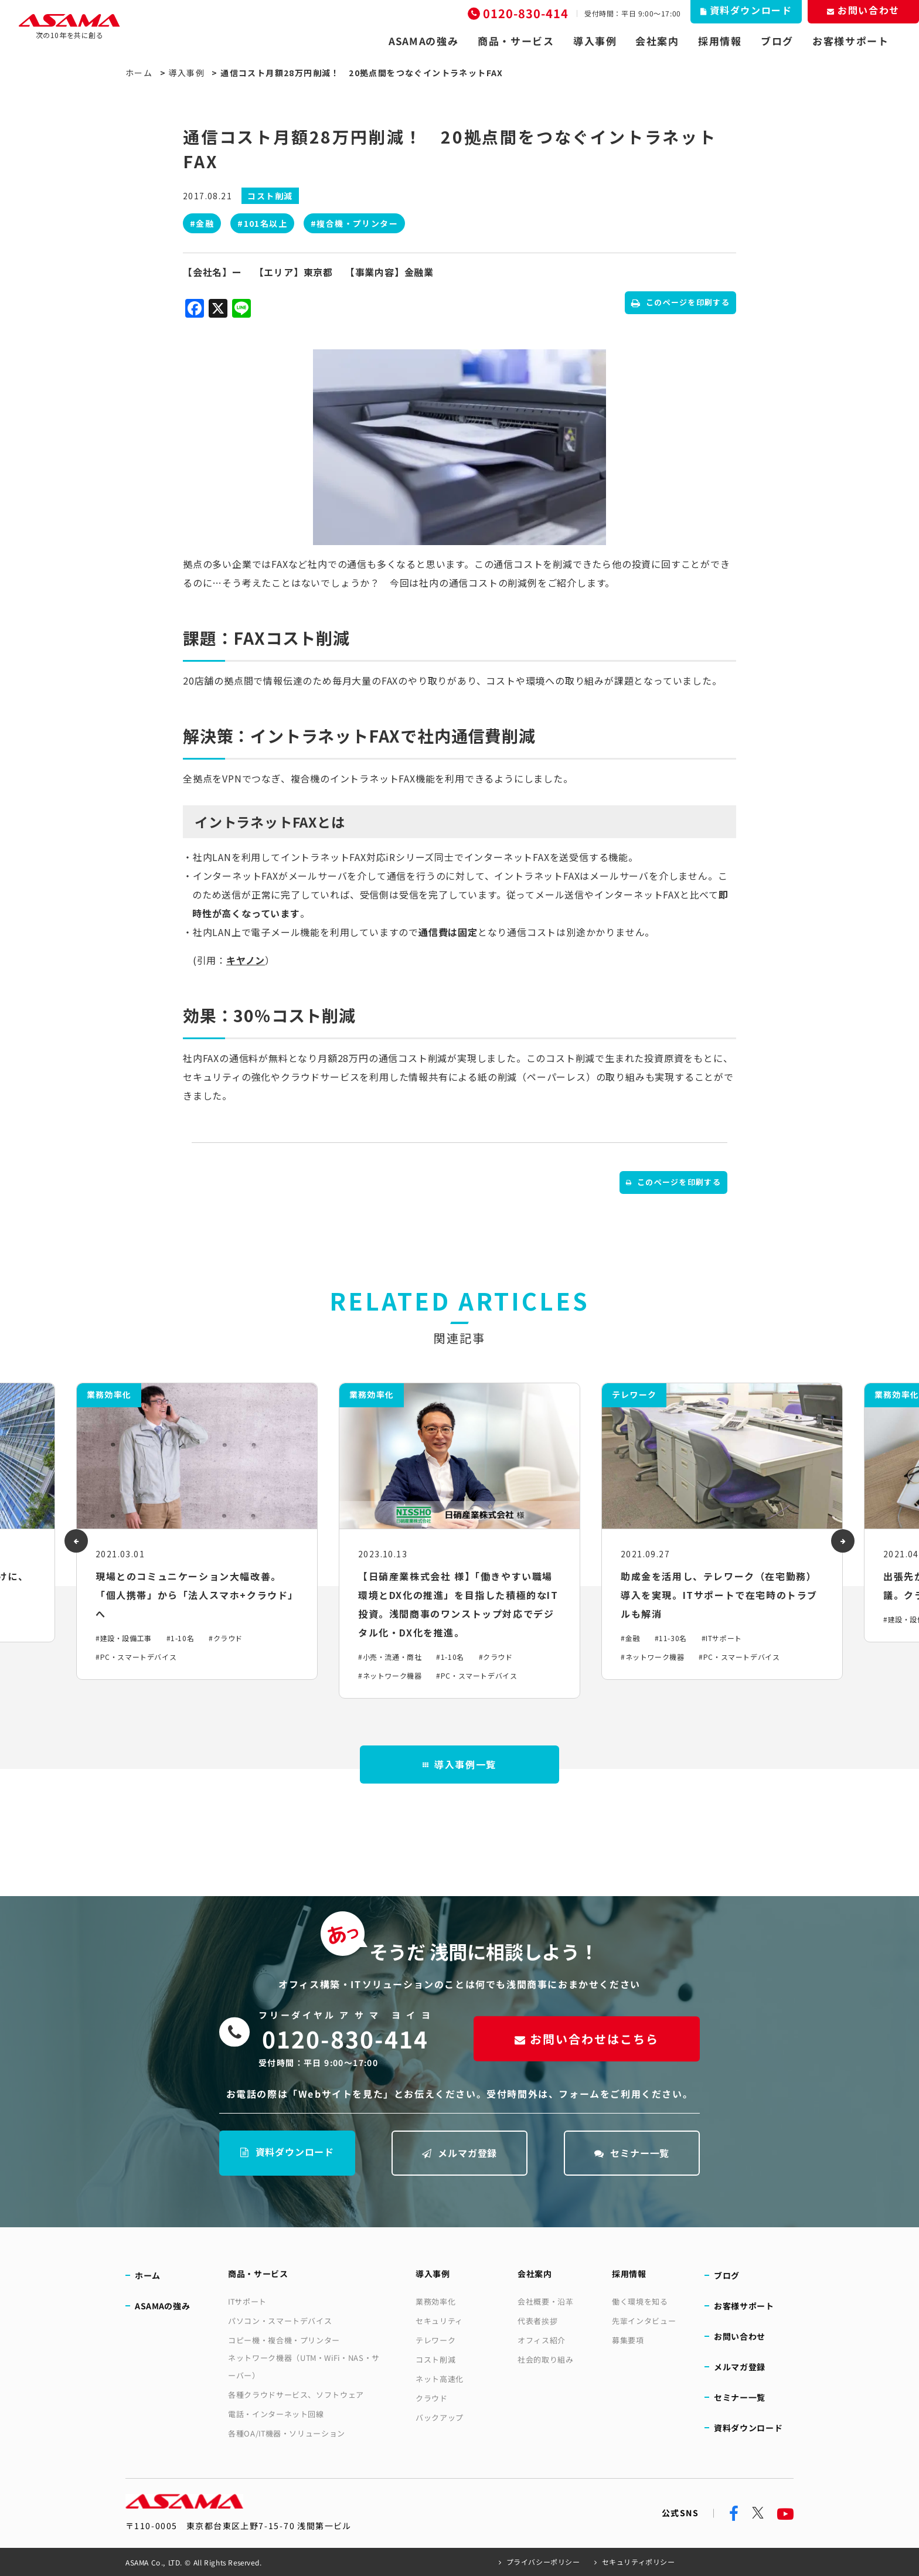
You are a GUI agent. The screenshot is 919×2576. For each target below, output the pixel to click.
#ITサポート (722, 1638)
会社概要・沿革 (546, 2301)
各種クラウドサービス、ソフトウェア (296, 2394)
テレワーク (435, 2340)
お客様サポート (850, 41)
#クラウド (226, 1638)
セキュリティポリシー (638, 2562)
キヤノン (245, 960)
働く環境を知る (640, 2301)
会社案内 (657, 41)
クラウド (432, 2398)
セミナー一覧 (632, 2153)
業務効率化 (435, 2301)
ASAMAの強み (424, 41)
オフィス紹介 (542, 2340)
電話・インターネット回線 (276, 2414)
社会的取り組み (546, 2359)
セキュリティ (439, 2320)
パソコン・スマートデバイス (280, 2320)
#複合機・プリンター (354, 223)
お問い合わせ (739, 2336)
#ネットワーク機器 (389, 1675)
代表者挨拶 (537, 2320)
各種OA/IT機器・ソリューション (286, 2433)
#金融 (202, 223)
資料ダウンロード (287, 2152)
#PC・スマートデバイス (136, 1657)
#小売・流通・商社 (389, 1657)
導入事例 (595, 41)
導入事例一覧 (459, 1764)
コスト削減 (435, 2359)
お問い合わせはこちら (587, 2038)
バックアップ (440, 2417)
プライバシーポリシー (543, 2562)
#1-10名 (180, 1638)
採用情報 (720, 41)
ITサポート (247, 2301)
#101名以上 (262, 223)
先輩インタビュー (644, 2320)
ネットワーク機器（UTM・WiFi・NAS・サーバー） (304, 2366)
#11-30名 (671, 1638)
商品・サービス (516, 41)
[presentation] (76, 1541)
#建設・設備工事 (124, 1638)
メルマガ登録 (460, 2153)
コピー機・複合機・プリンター (284, 2340)
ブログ (777, 41)
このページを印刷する (680, 302)
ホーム (138, 73)
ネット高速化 (440, 2378)
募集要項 (628, 2340)
